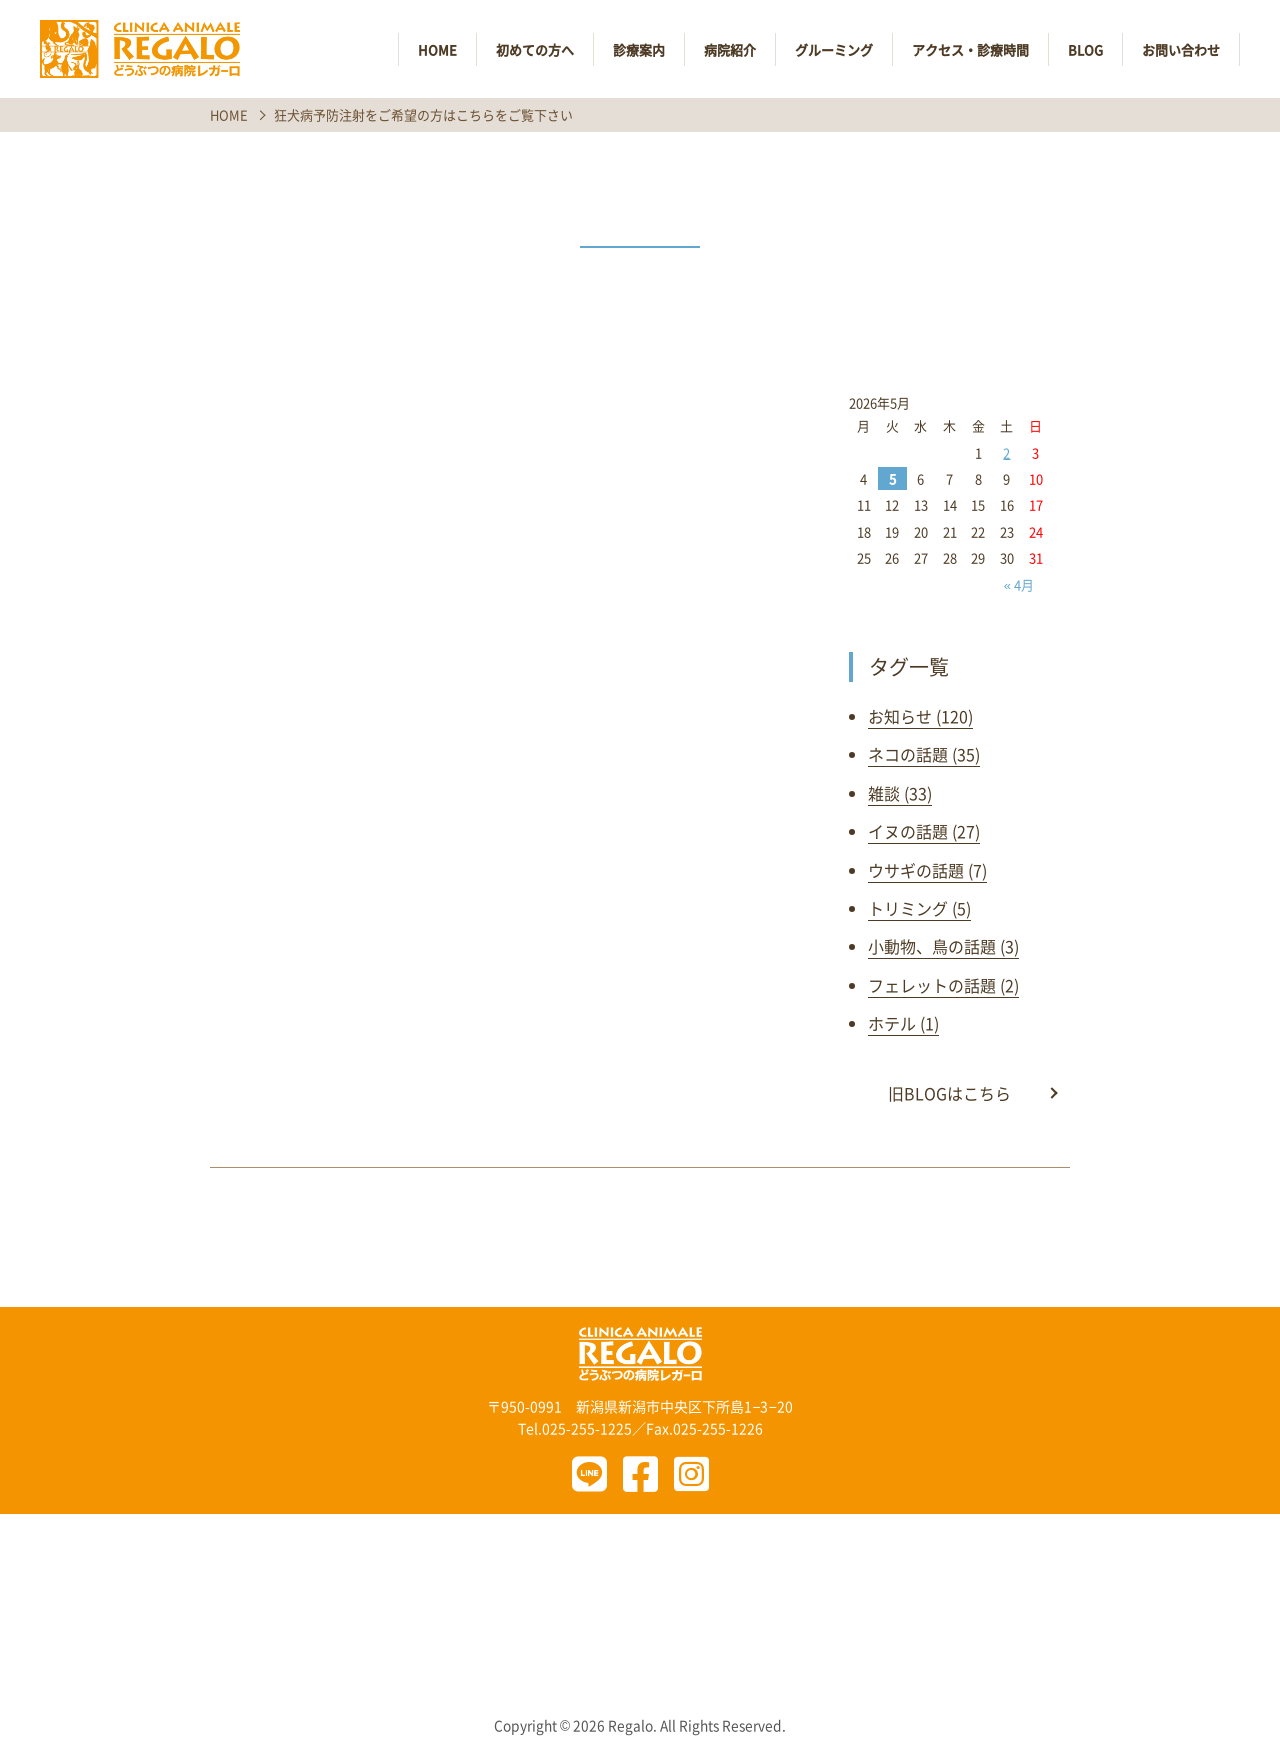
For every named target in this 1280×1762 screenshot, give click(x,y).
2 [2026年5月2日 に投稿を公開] (1006, 452)
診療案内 (639, 49)
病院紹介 (730, 49)
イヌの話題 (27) (924, 831)
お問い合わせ (1181, 49)
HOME (437, 49)
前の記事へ (431, 1237)
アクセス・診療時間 (970, 49)
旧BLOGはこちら (949, 1093)
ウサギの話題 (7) (927, 870)
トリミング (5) (919, 908)
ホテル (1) (903, 1023)
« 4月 (1019, 584)
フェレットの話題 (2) (943, 985)
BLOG (1085, 49)
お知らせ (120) (920, 716)
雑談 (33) (900, 793)
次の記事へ (849, 1237)
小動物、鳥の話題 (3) (943, 946)
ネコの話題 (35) (924, 754)
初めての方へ (535, 49)
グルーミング (834, 49)
